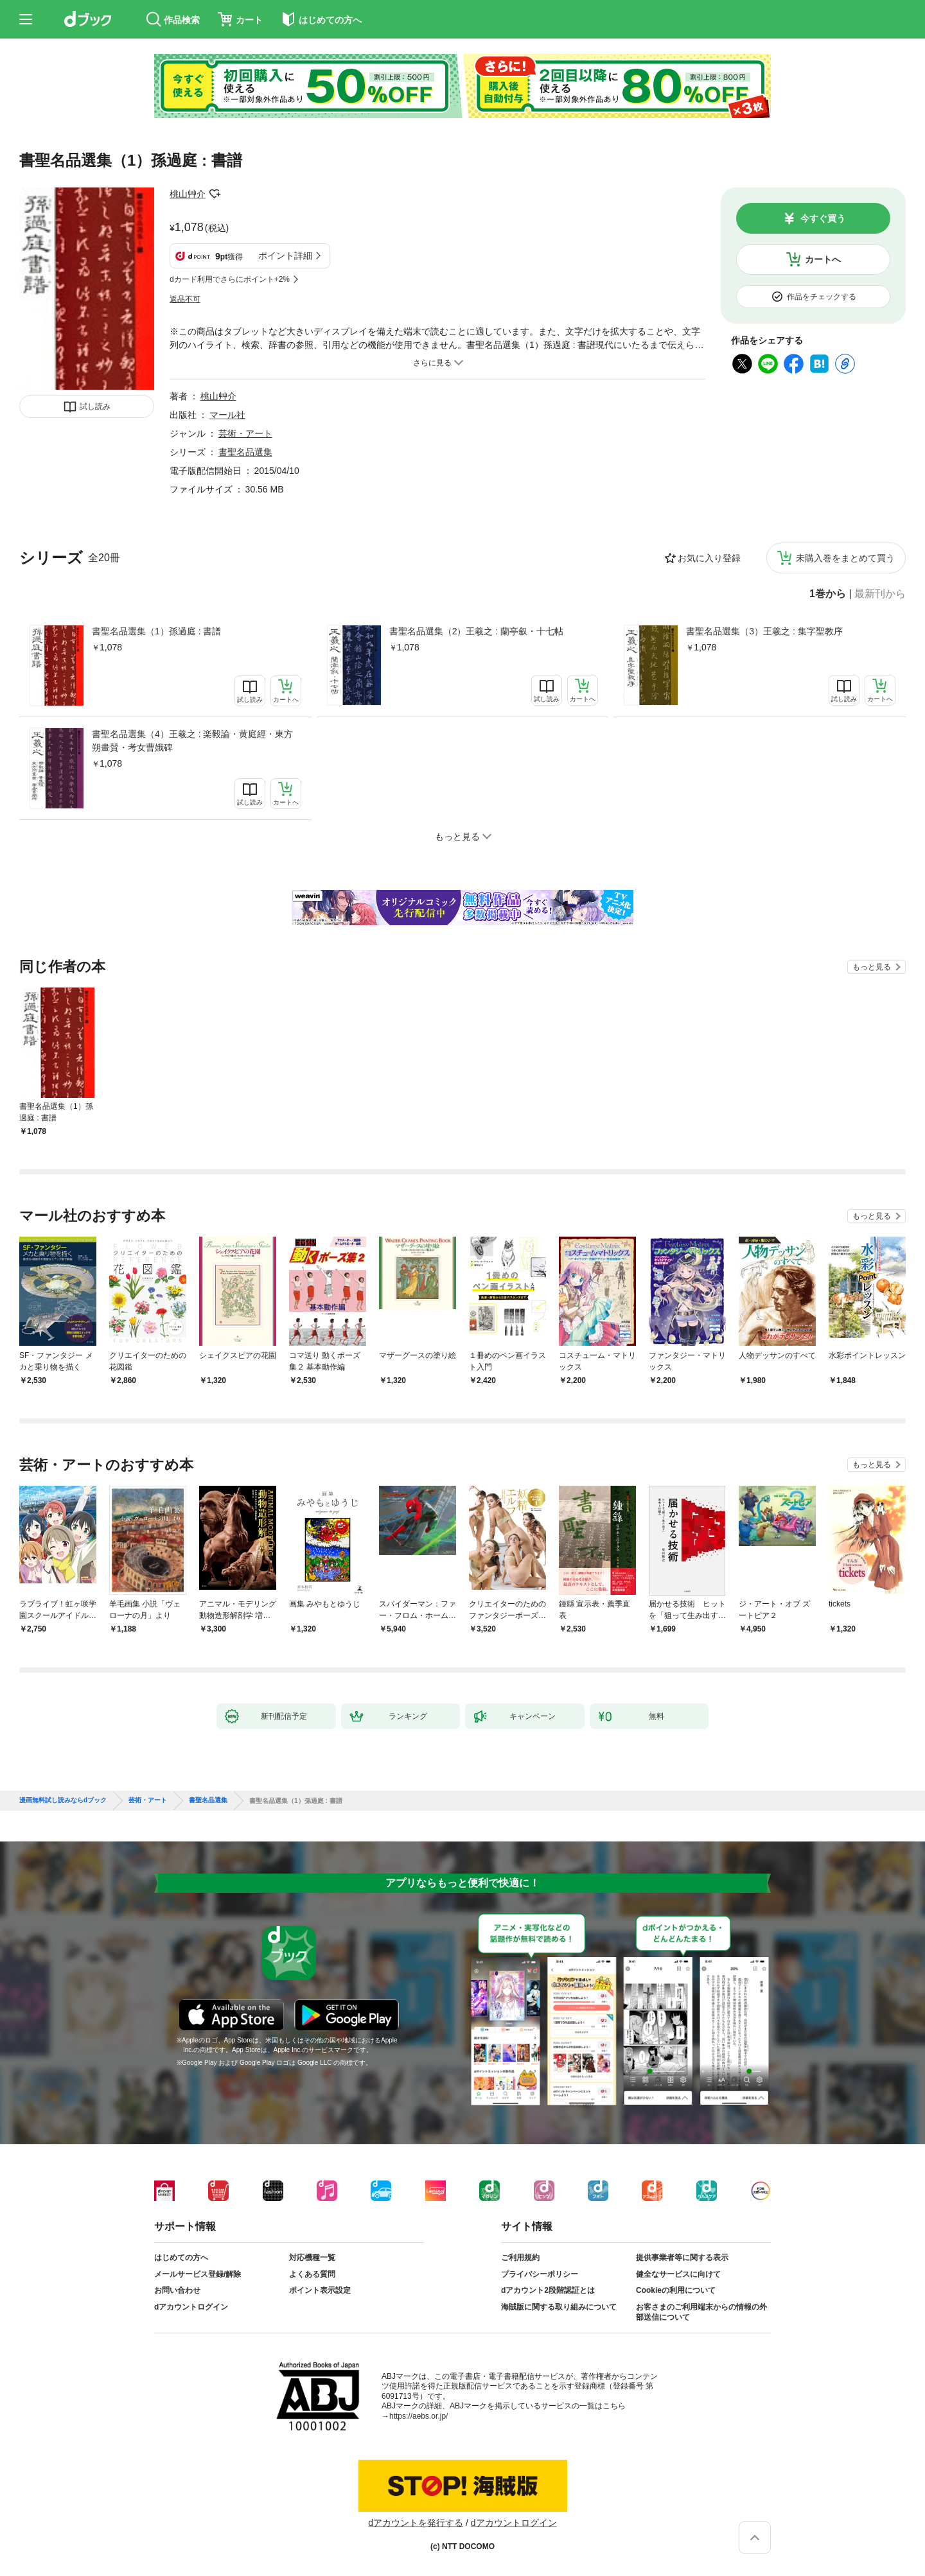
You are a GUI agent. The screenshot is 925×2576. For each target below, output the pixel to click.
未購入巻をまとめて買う (845, 558)
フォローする (214, 193)
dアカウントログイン (191, 2306)
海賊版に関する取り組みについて (559, 2306)
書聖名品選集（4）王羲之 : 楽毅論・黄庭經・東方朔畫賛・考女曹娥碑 (192, 741)
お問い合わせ (177, 2290)
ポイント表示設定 (320, 2290)
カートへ (823, 259)
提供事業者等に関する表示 (682, 2257)
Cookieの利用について (676, 2290)
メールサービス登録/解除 (197, 2274)
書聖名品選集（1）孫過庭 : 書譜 (156, 631)
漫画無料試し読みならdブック (63, 1800)
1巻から (827, 594)
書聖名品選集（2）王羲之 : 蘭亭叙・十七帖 (476, 631)
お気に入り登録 (709, 558)
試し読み (95, 406)
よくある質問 (312, 2274)
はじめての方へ (181, 2257)
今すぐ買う (822, 218)
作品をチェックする (821, 296)
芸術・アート (245, 433)
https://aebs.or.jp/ (418, 2416)
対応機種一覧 (312, 2257)
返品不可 (185, 299)
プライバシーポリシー (539, 2274)
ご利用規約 (520, 2257)
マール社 (227, 415)
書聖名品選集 (245, 452)
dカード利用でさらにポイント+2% (230, 279)
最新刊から (880, 594)
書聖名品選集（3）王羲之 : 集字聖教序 (764, 631)
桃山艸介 (188, 194)
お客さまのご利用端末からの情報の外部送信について (701, 2312)
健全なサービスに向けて (678, 2274)
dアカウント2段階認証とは (548, 2290)
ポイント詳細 (285, 255)
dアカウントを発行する (415, 2523)
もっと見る (871, 966)
